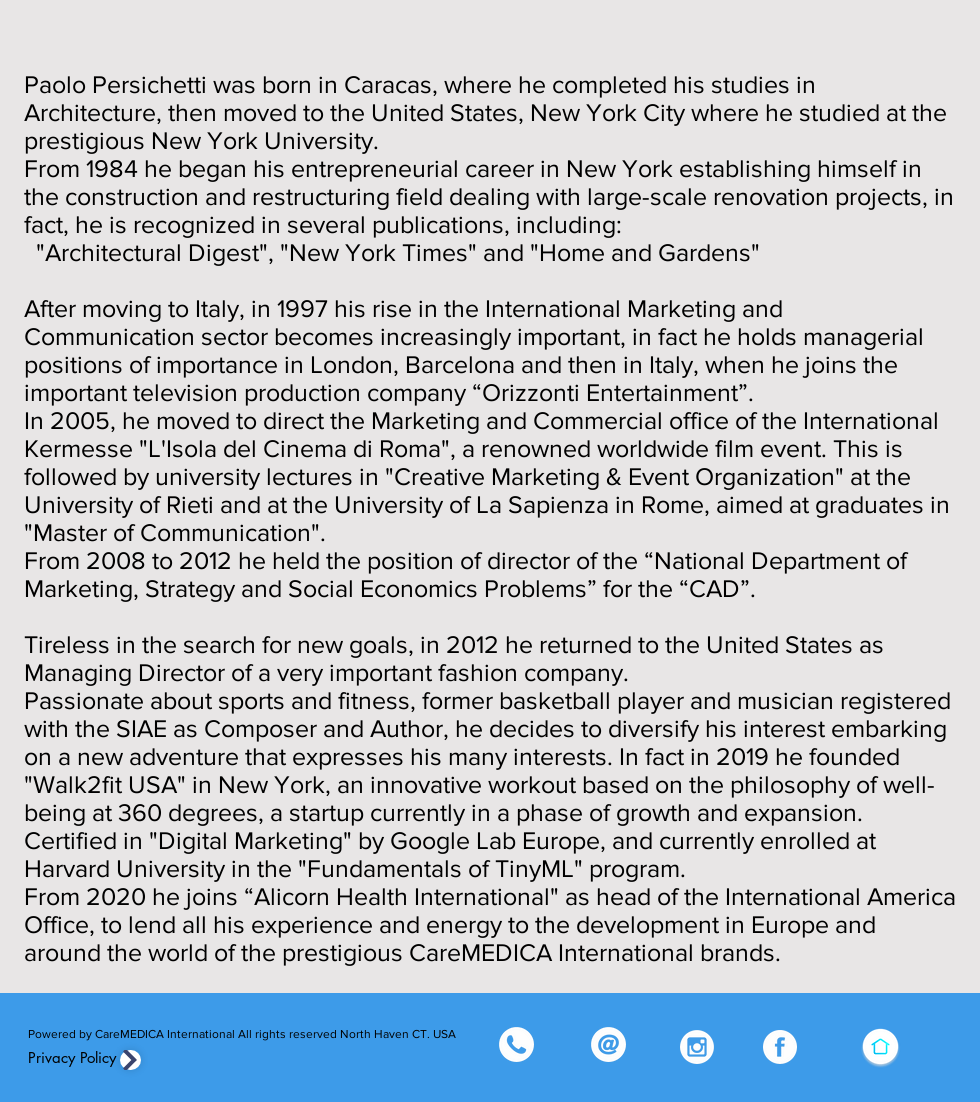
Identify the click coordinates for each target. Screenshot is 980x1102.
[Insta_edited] (697, 1047)
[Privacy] (130, 1060)
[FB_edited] (780, 1047)
